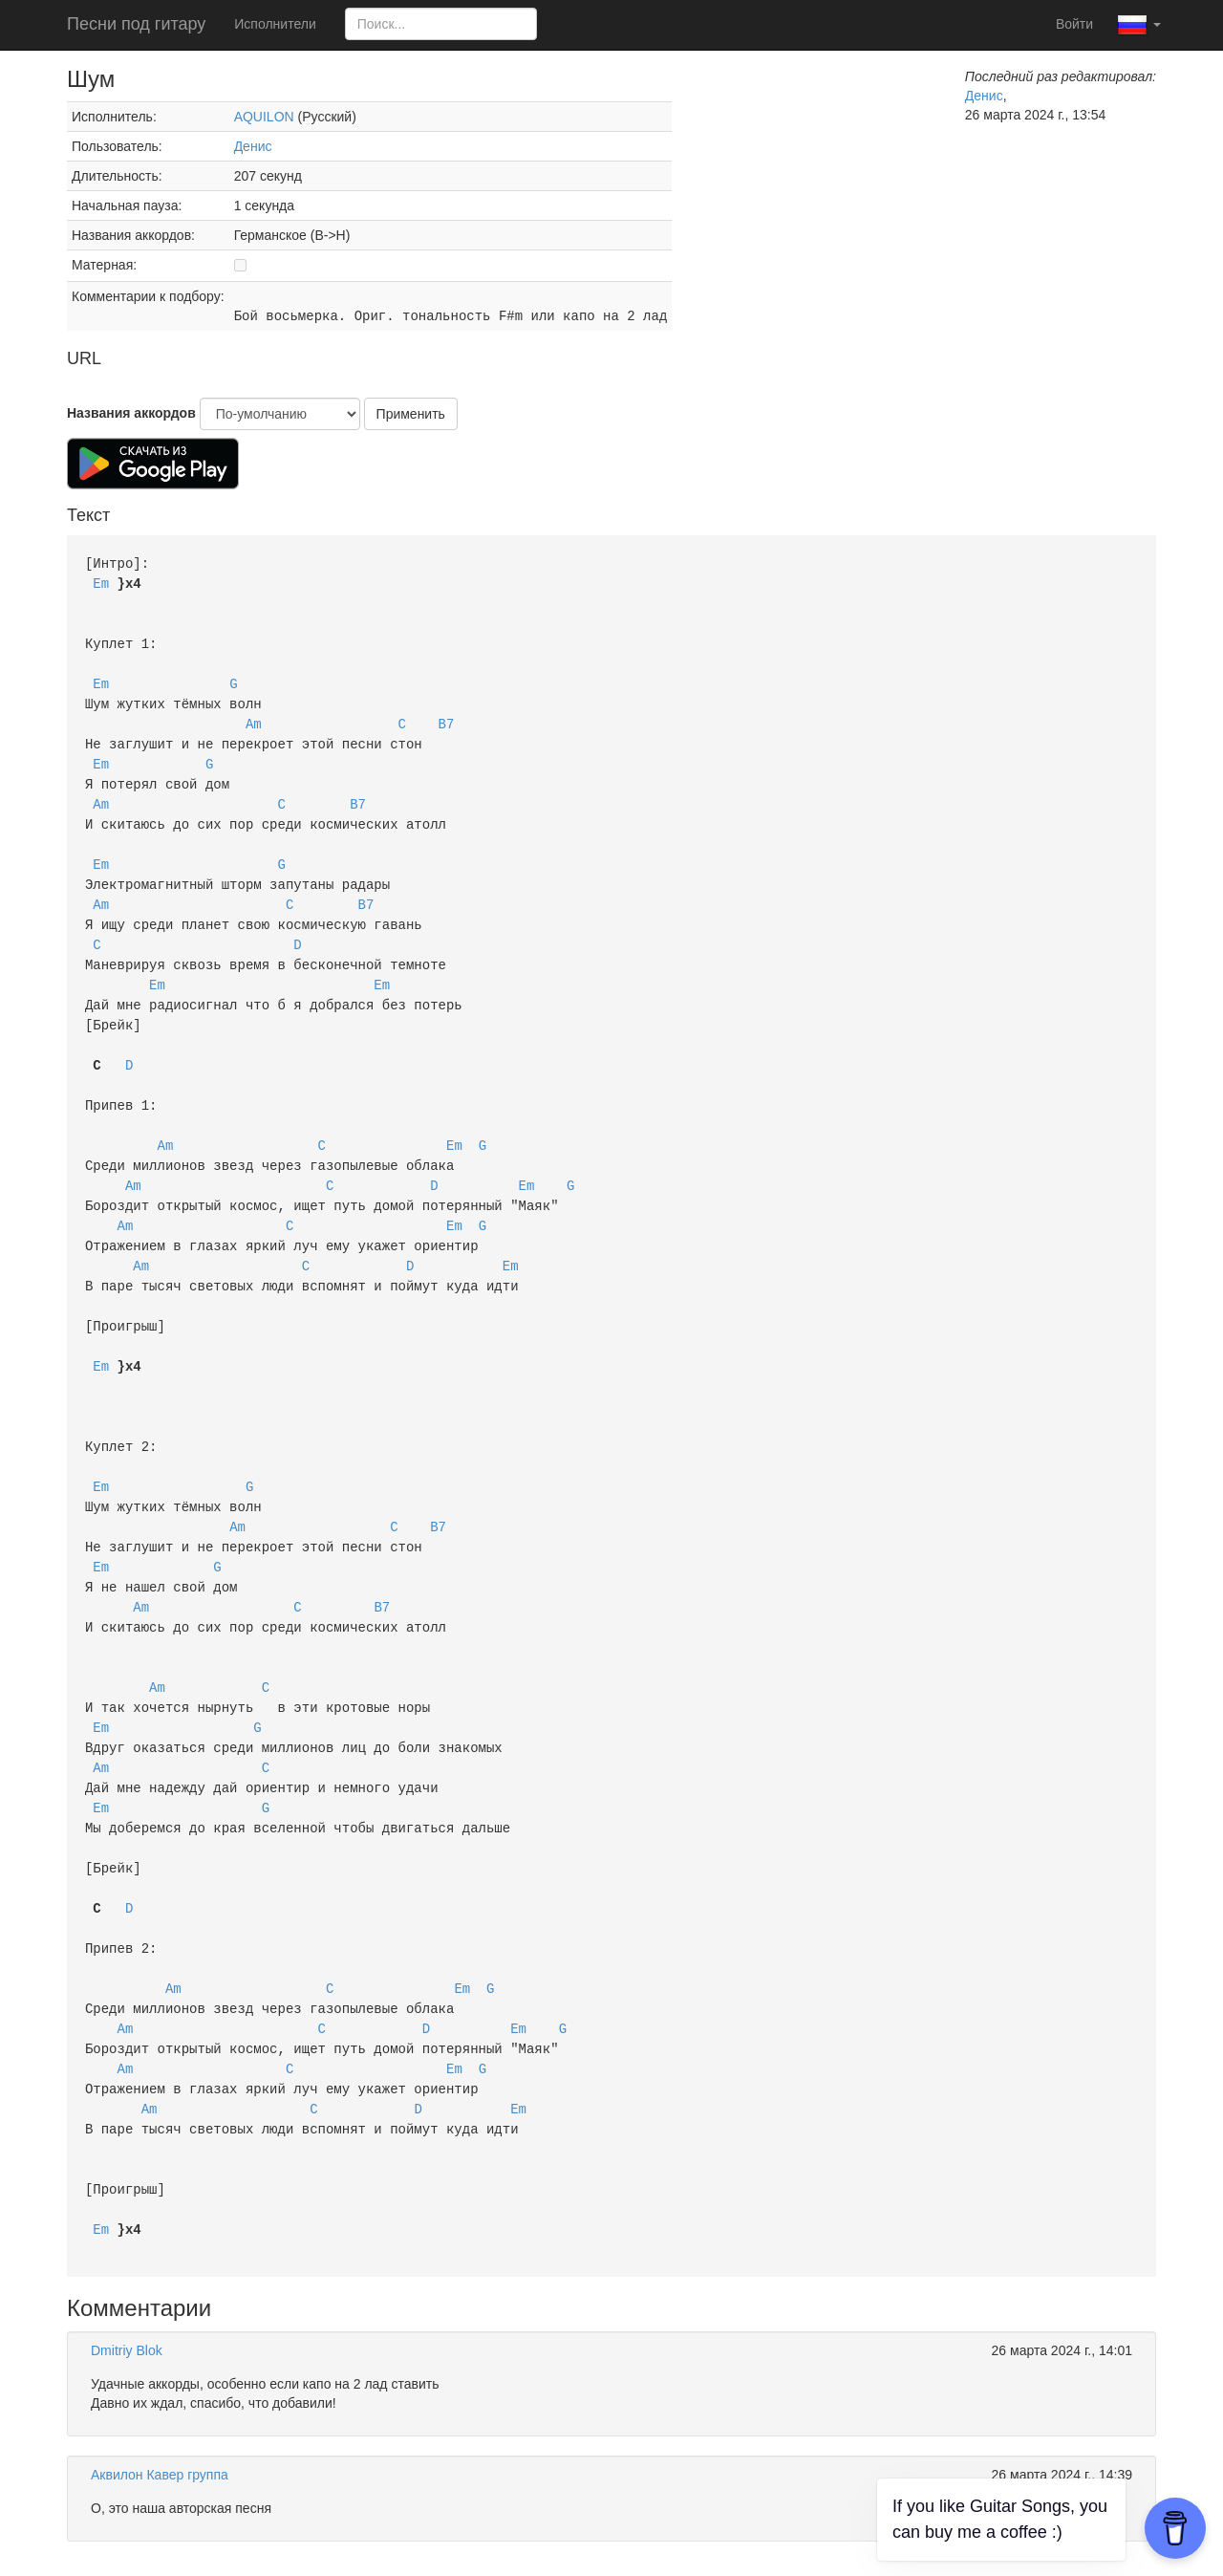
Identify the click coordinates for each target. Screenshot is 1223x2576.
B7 (447, 715)
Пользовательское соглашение (503, 2547)
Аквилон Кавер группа (159, 2393)
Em (101, 582)
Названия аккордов (131, 413)
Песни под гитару (136, 23)
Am (254, 715)
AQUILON (264, 116)
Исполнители (274, 24)
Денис (253, 146)
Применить (410, 414)
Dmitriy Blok (126, 2269)
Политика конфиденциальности (717, 2547)
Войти (1074, 24)
